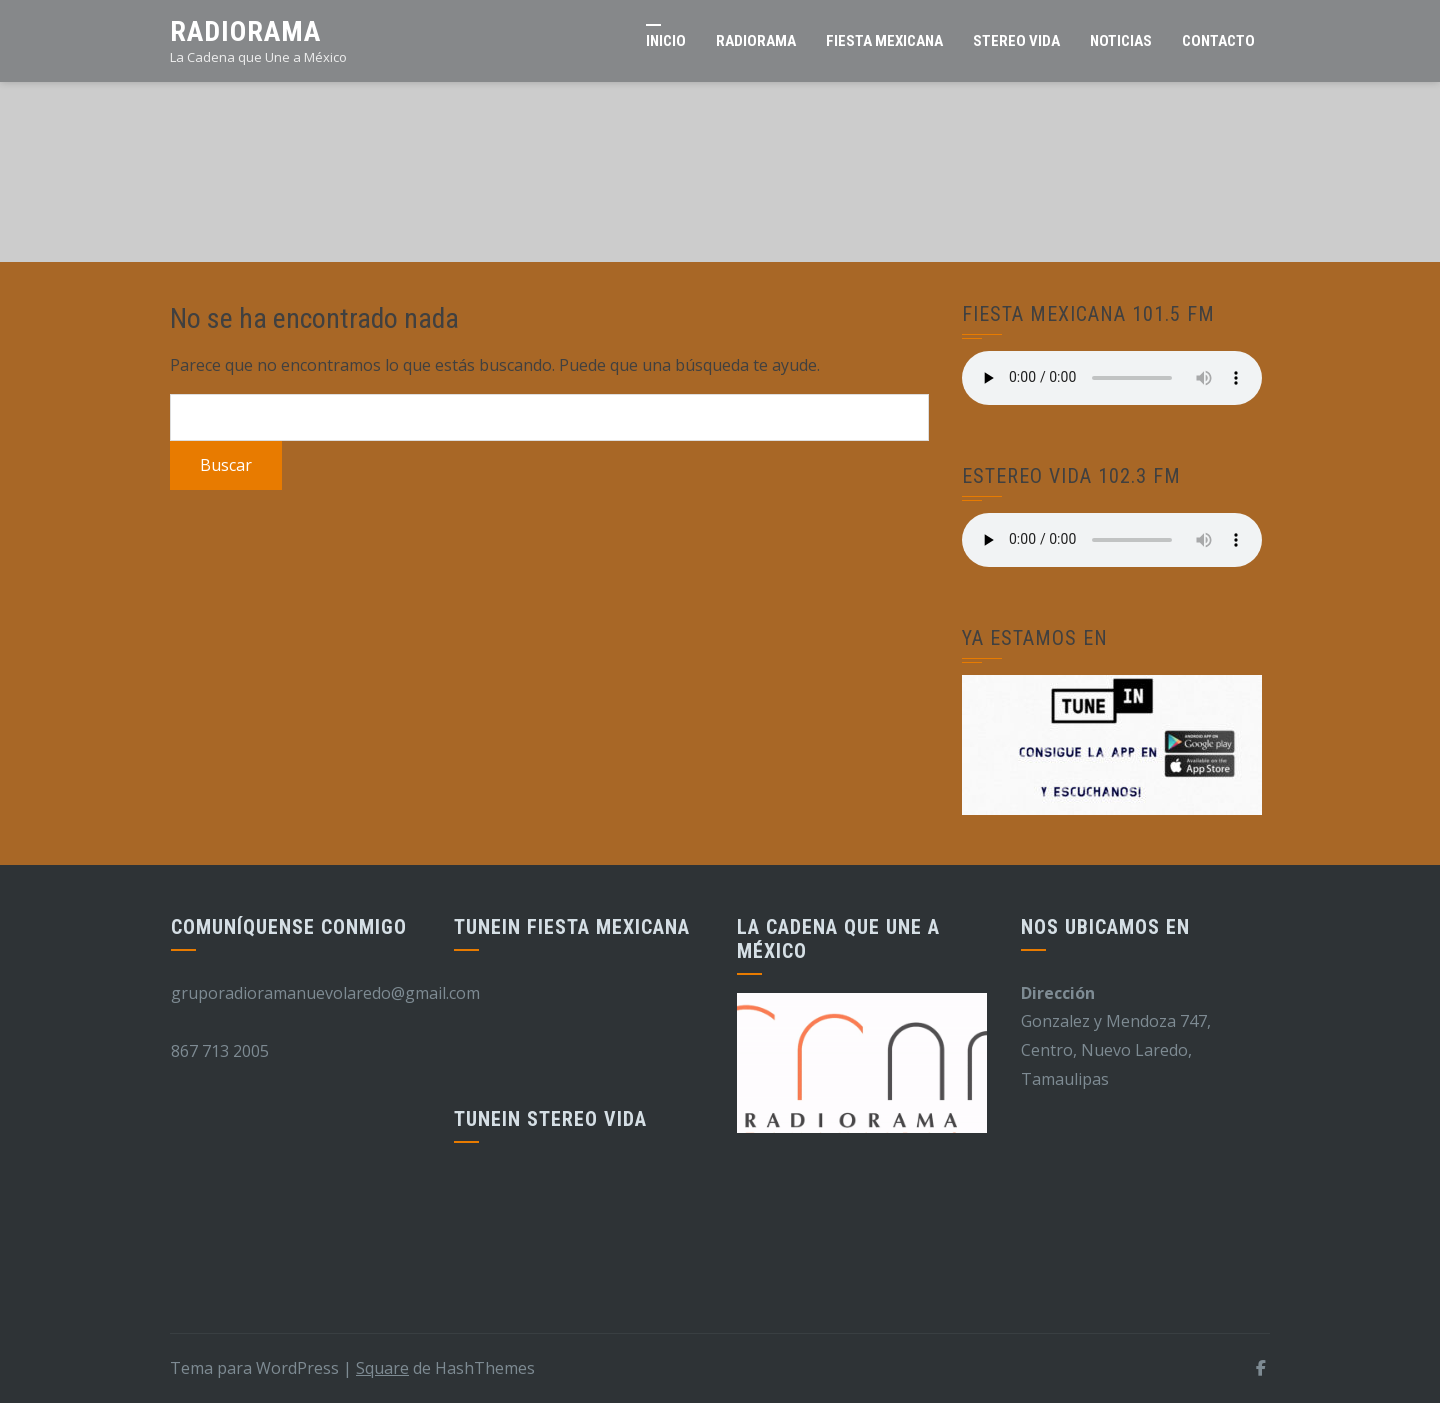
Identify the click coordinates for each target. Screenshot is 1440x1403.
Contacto (1218, 41)
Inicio (666, 41)
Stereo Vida (1016, 41)
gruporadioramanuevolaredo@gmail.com (325, 993)
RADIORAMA (756, 41)
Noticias (1121, 41)
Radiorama (245, 31)
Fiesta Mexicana (884, 41)
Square (382, 1368)
